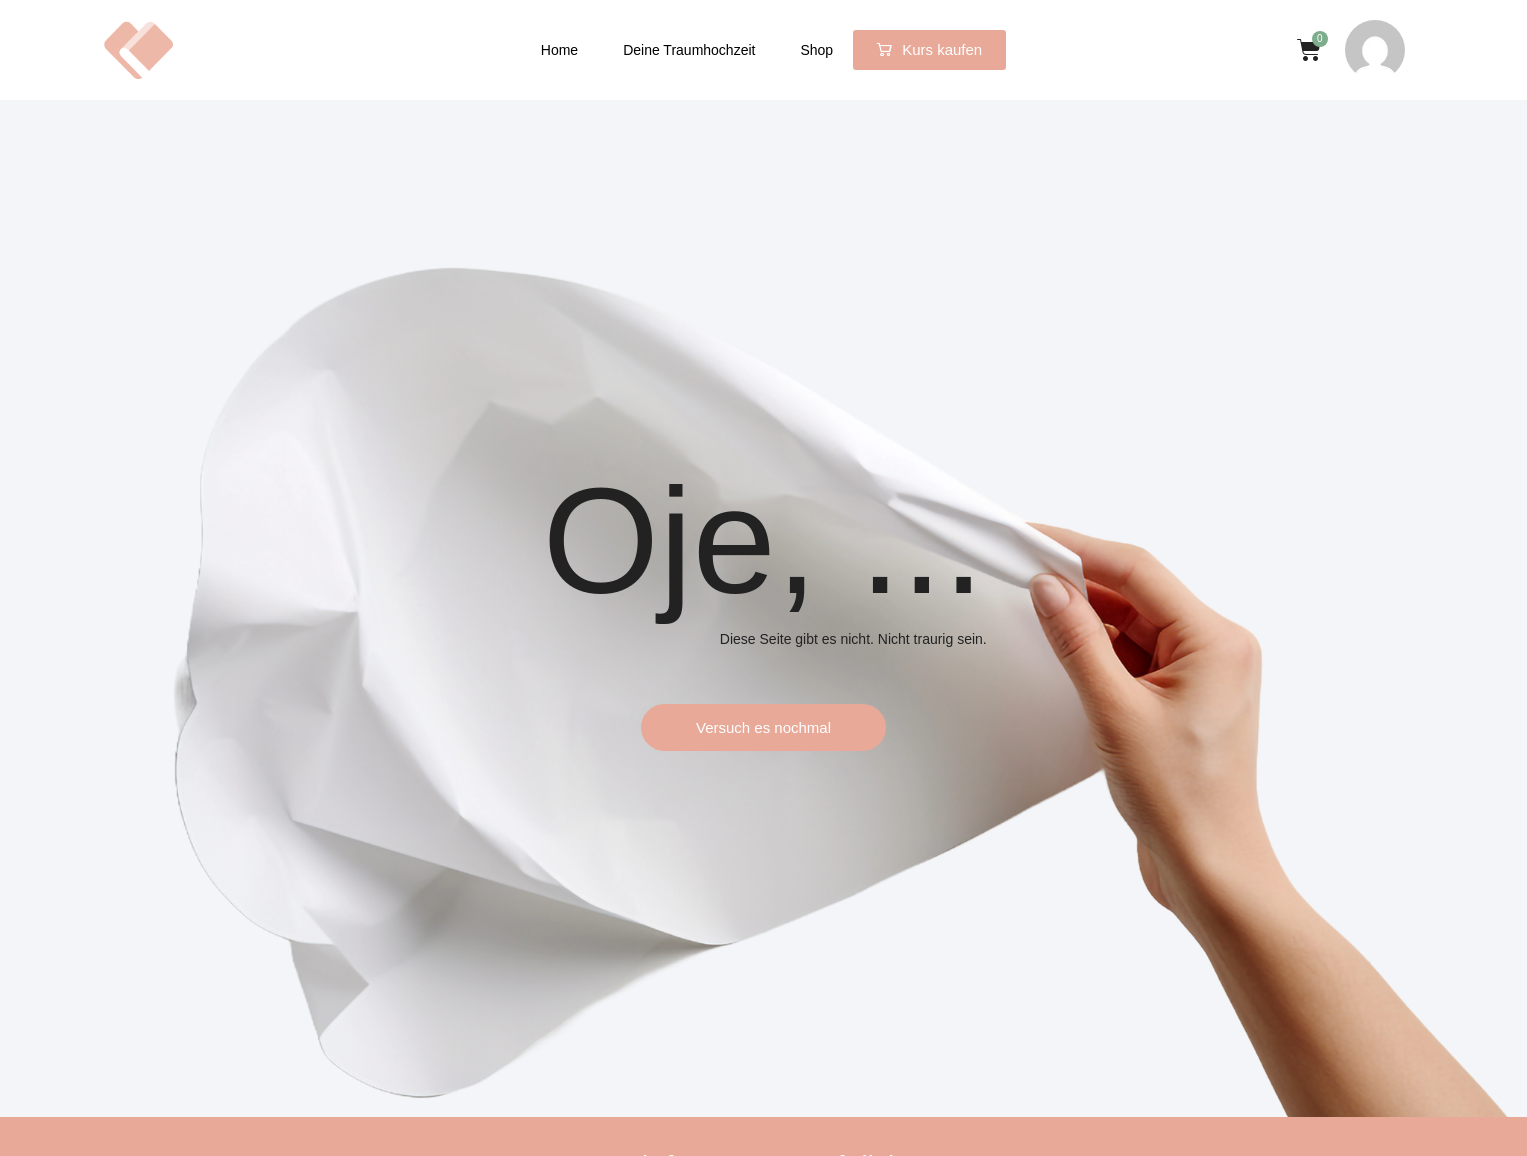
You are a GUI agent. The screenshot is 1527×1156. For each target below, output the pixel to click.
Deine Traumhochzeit (689, 50)
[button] (929, 50)
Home (559, 50)
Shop (816, 50)
